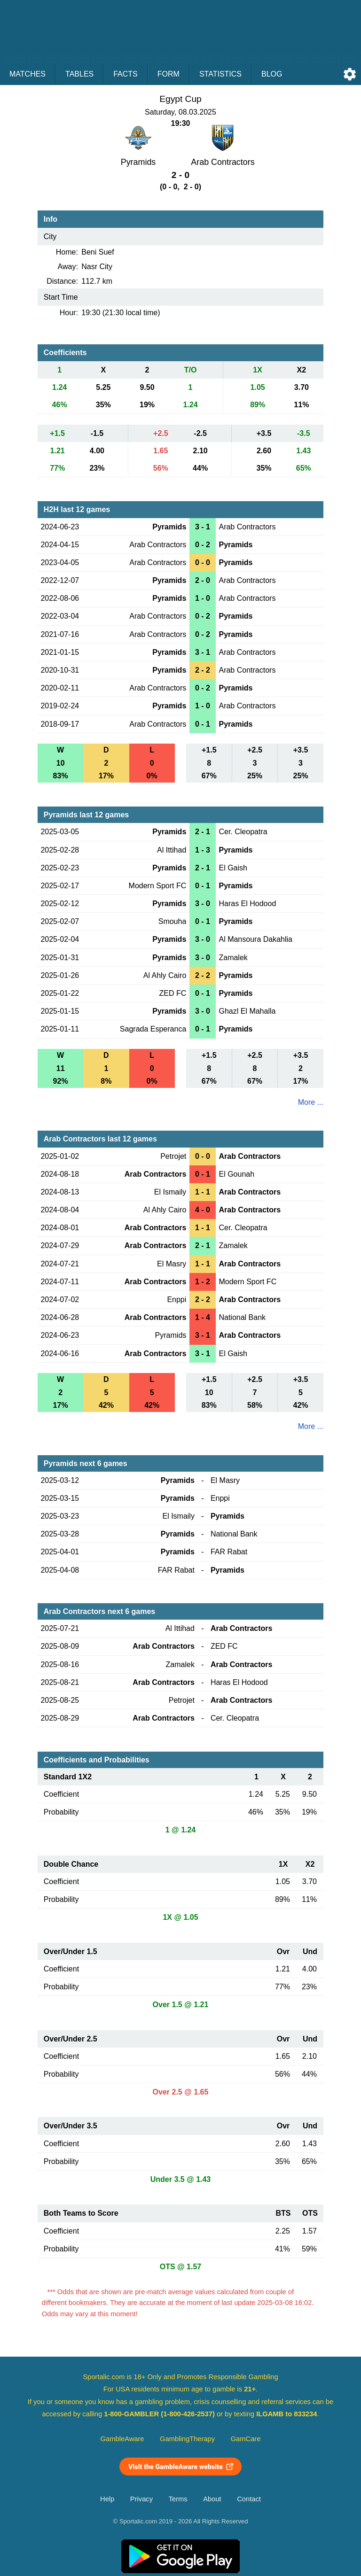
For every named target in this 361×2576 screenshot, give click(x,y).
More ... (310, 1102)
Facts (125, 74)
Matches (27, 74)
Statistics (220, 74)
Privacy (141, 2499)
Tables (79, 74)
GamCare (246, 2439)
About (212, 2499)
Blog (271, 74)
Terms (178, 2499)
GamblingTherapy (187, 2439)
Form (168, 74)
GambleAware (122, 2439)
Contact (249, 2499)
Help (107, 2499)
